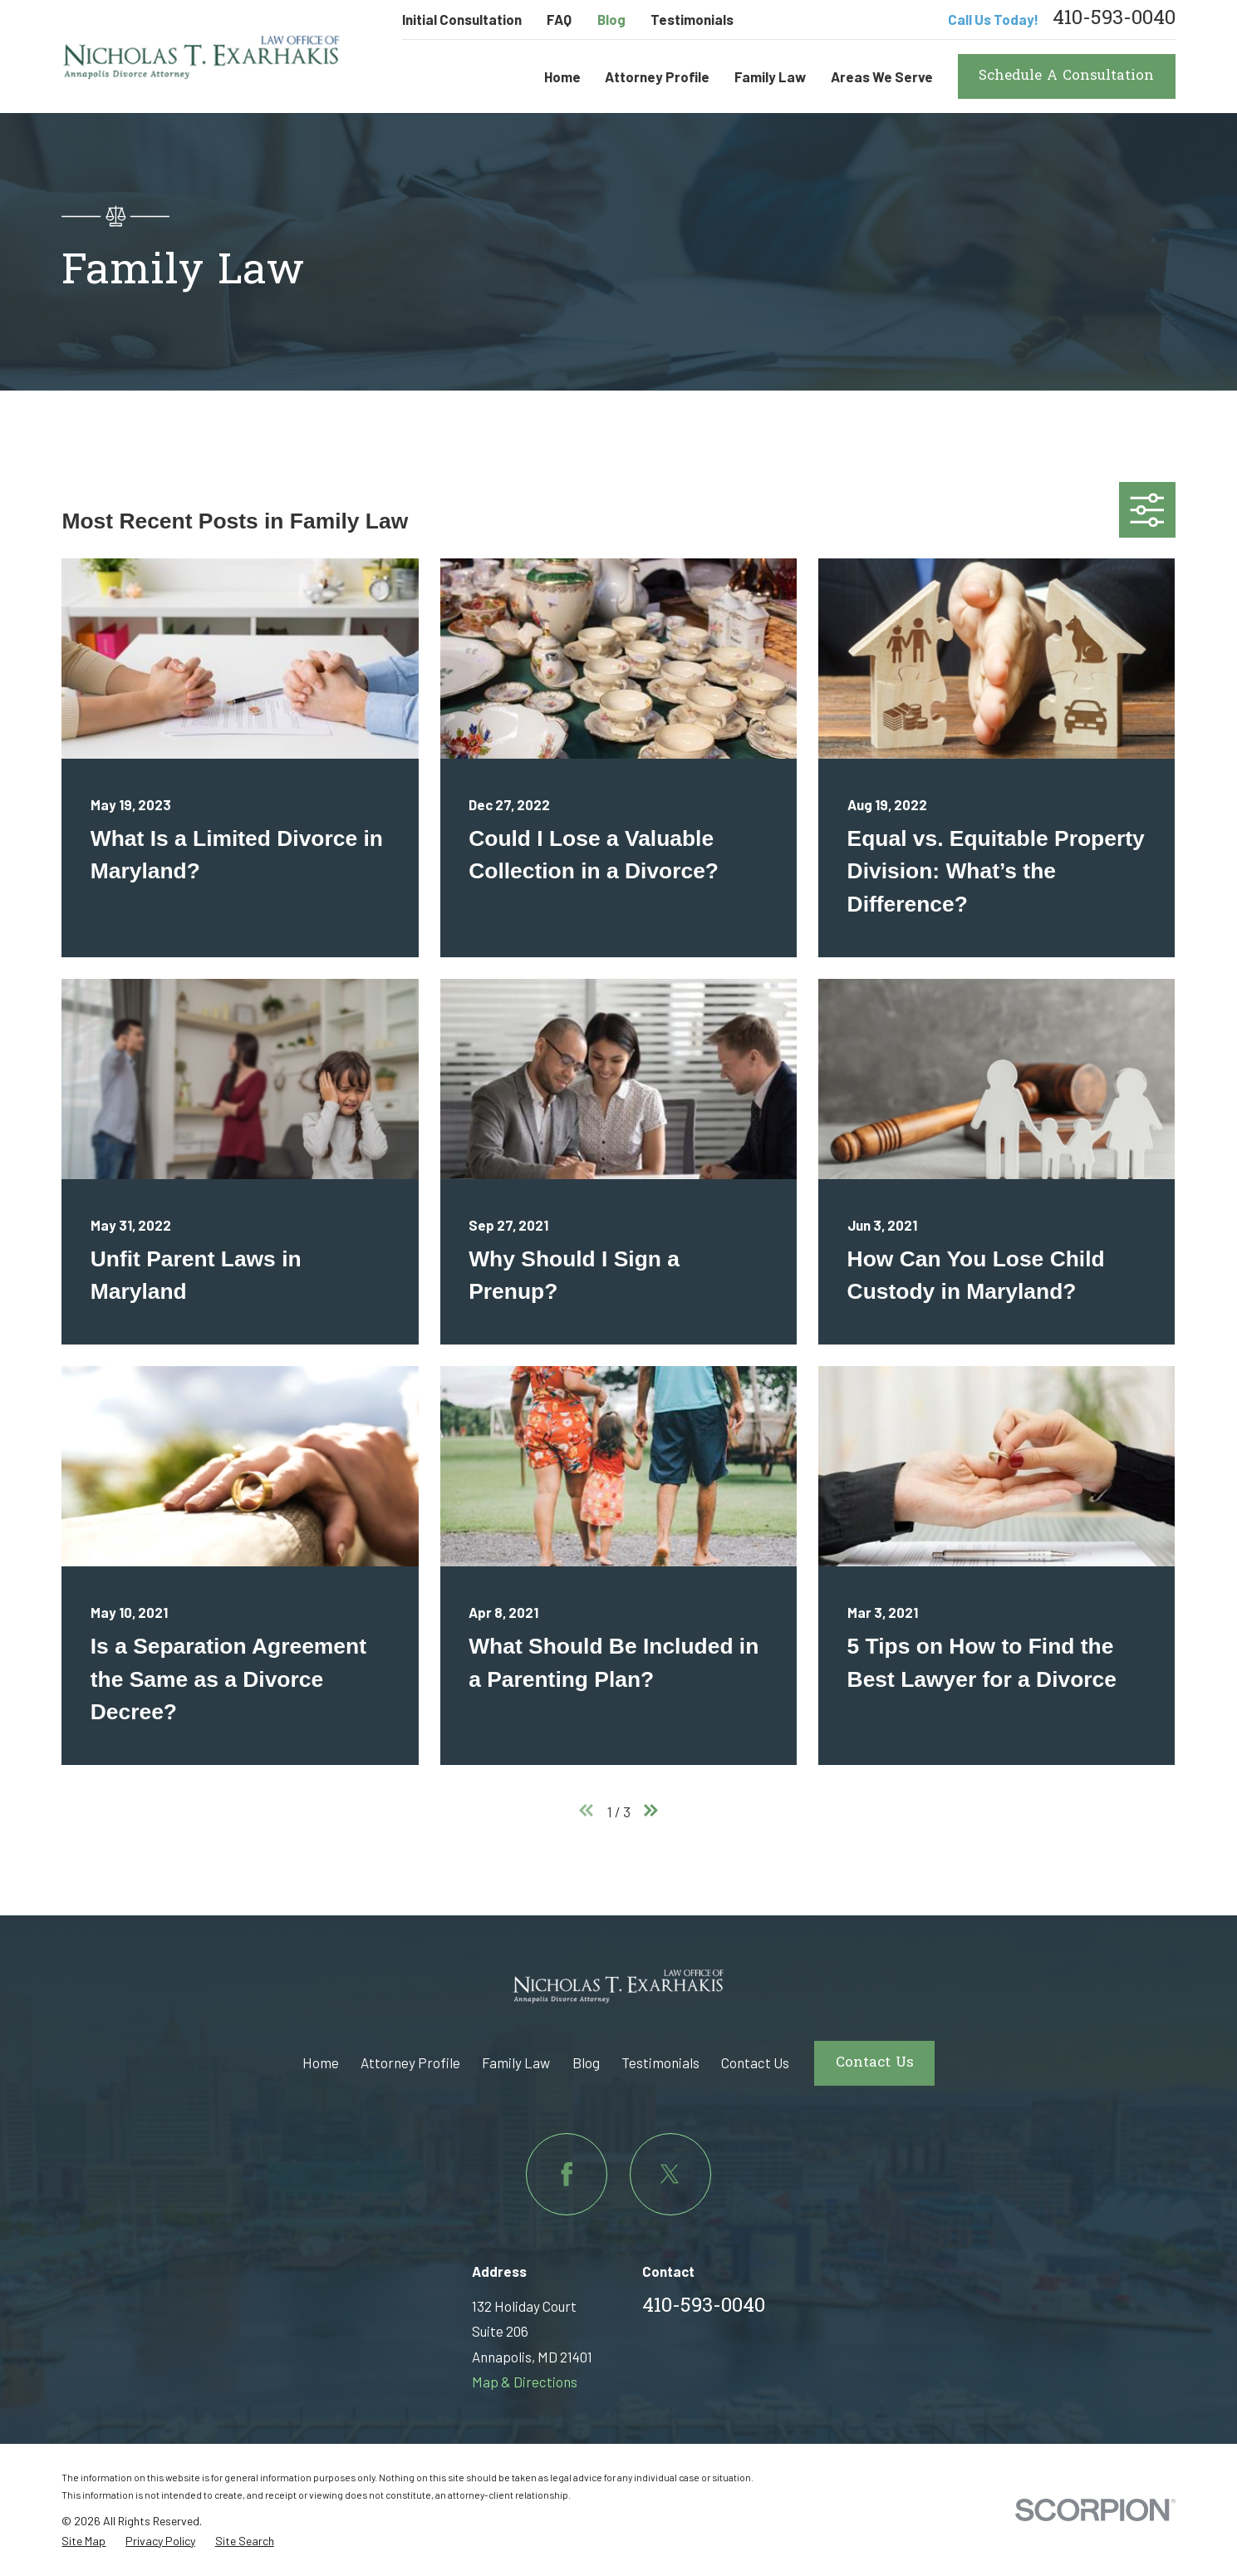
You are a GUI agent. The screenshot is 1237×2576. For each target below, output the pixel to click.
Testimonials (692, 19)
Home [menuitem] (562, 76)
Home (320, 2062)
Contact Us (755, 2062)
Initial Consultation (462, 19)
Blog (611, 19)
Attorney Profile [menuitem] (657, 76)
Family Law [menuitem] (770, 76)
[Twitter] (670, 2174)
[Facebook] (566, 2174)
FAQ (559, 19)
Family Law (516, 2062)
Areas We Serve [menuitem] (882, 76)
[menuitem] (83, 2541)
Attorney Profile (410, 2062)
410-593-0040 (1114, 20)
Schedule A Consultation (1066, 76)
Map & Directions (524, 2381)
